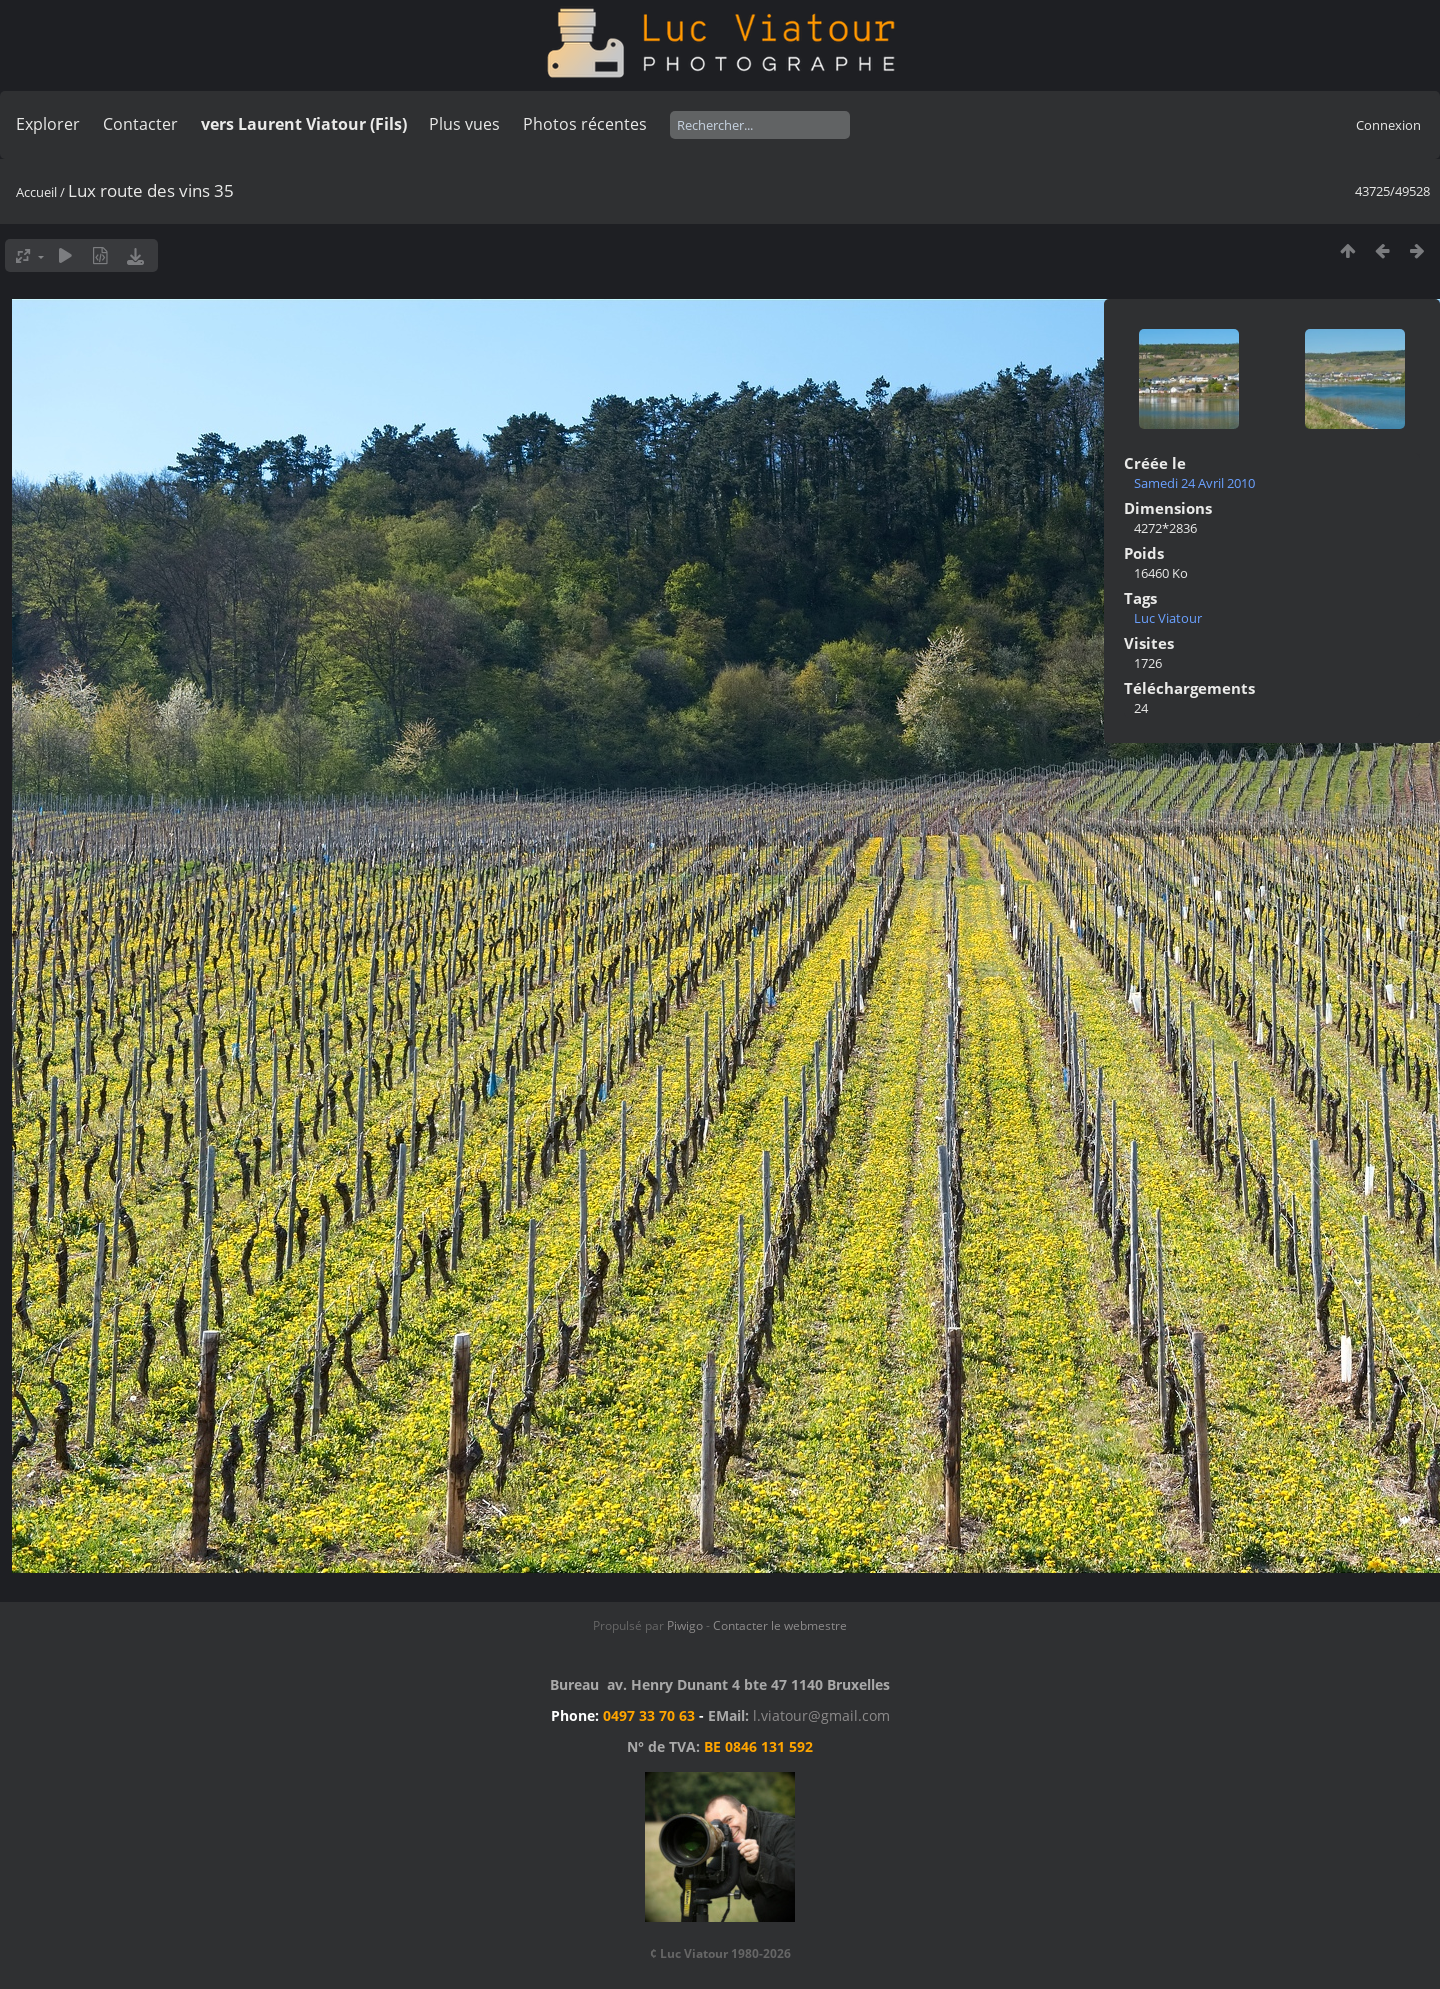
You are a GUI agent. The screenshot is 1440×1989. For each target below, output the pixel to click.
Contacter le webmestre (780, 1625)
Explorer (48, 124)
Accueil (36, 192)
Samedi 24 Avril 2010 (1194, 483)
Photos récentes (585, 124)
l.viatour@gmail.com (821, 1715)
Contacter (140, 124)
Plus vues (464, 124)
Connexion (1388, 125)
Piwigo (685, 1625)
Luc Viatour (1168, 618)
